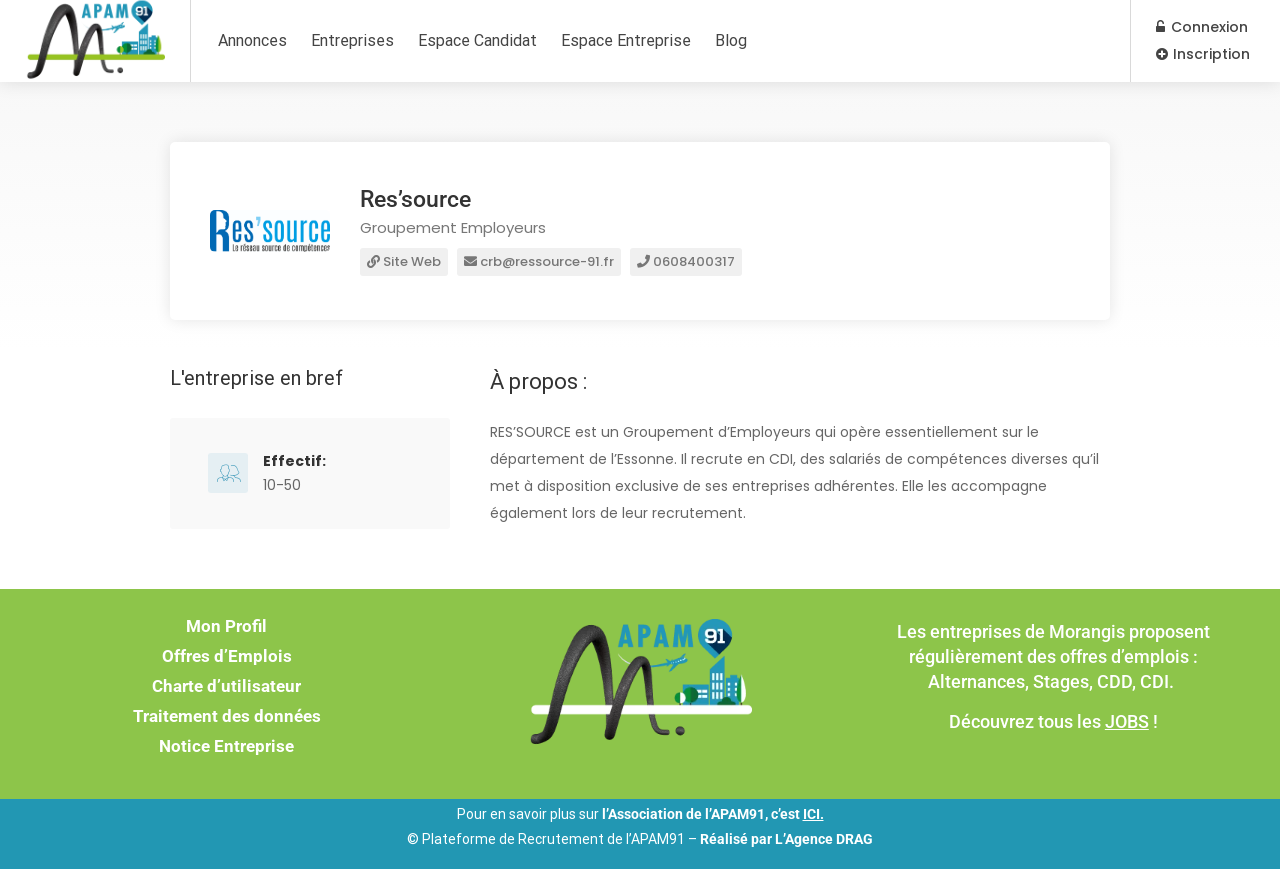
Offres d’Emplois (227, 656)
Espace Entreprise (626, 40)
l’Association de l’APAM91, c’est (713, 814)
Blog (731, 40)
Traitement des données (227, 716)
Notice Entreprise (226, 746)
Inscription (1203, 54)
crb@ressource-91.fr (539, 261)
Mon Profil (226, 626)
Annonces (252, 40)
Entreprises (352, 40)
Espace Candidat (477, 40)
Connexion (1202, 27)
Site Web (404, 261)
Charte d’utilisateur (226, 686)
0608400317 (686, 261)
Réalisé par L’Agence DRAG (786, 839)
